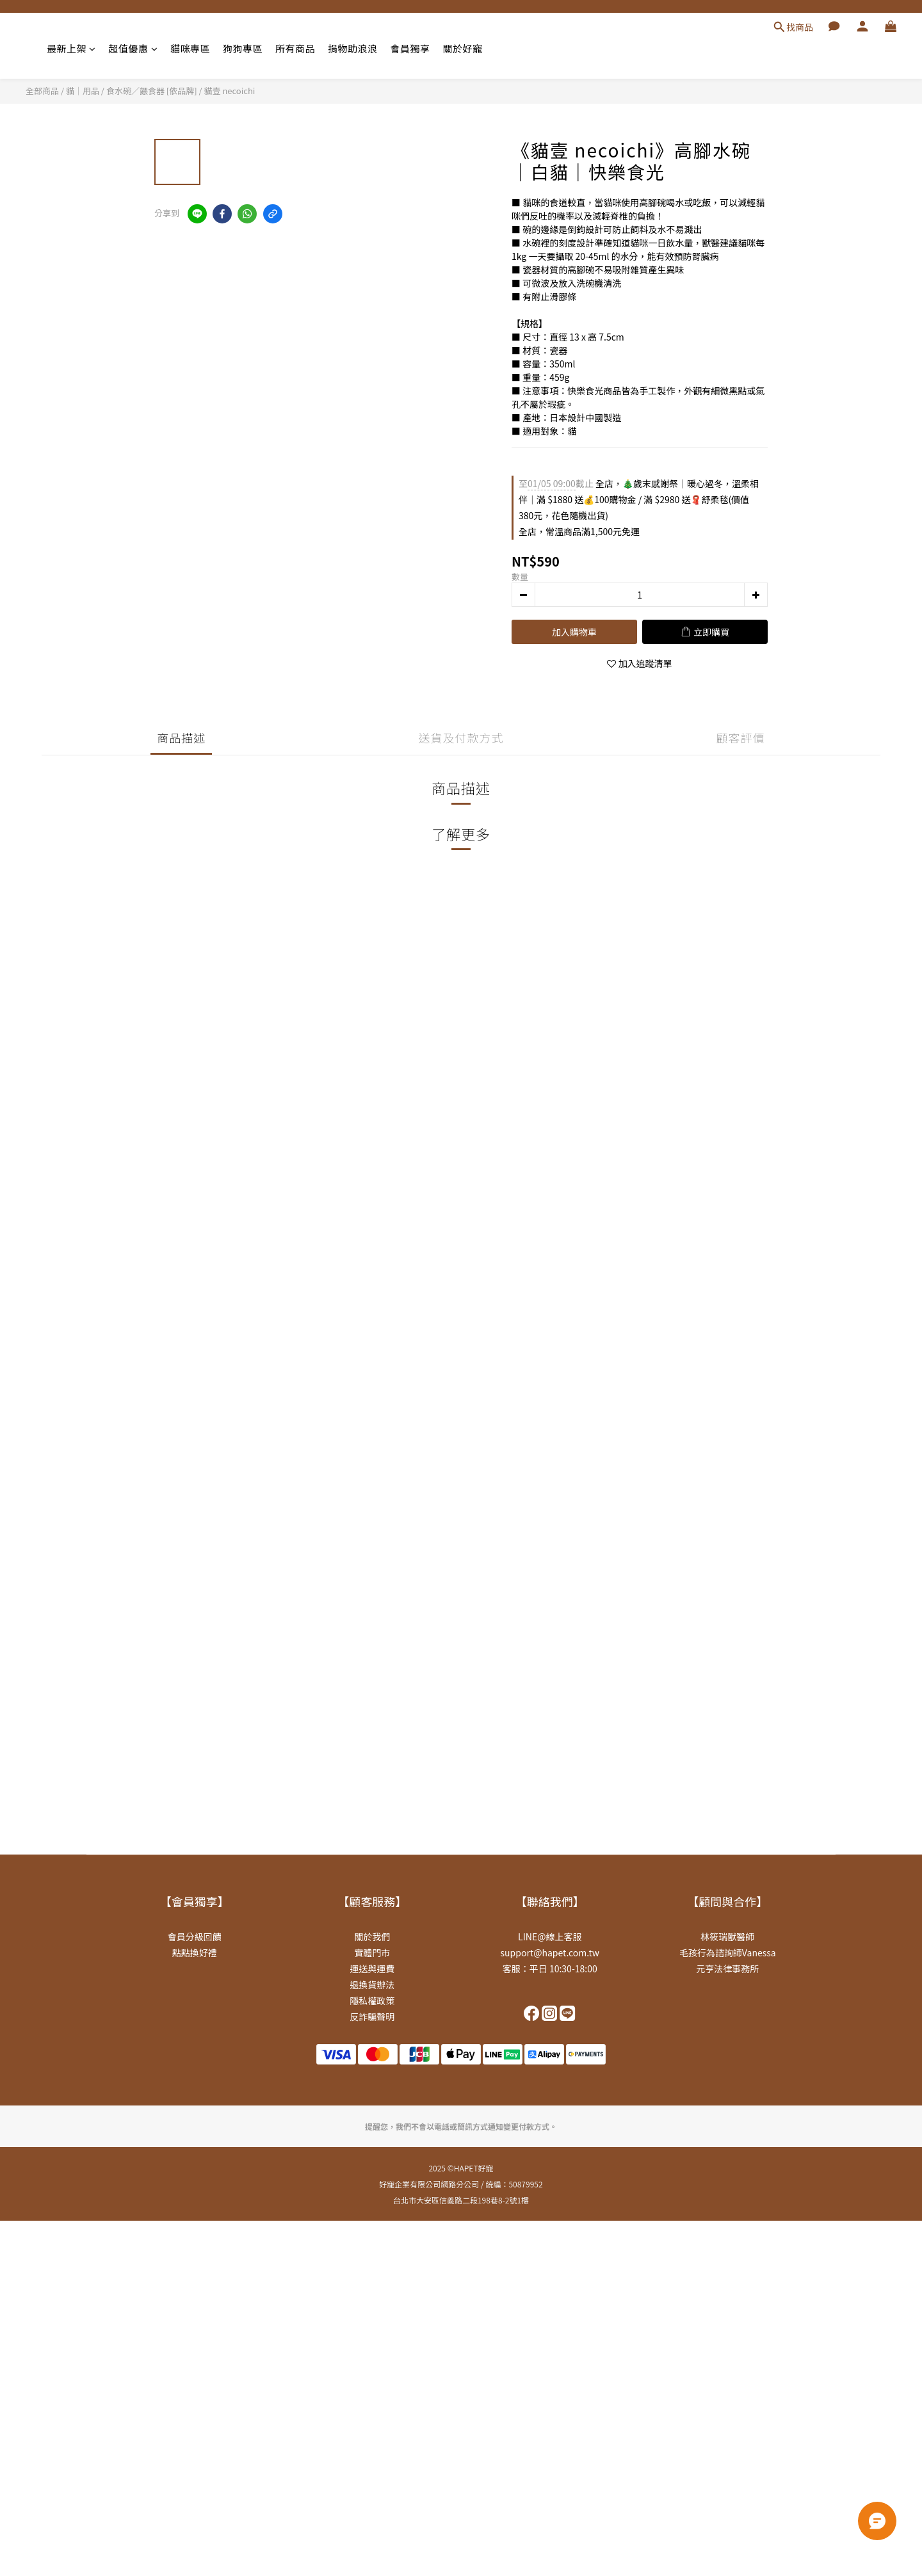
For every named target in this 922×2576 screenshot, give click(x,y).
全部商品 (42, 91)
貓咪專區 (190, 48)
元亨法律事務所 (727, 1968)
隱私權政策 (372, 2000)
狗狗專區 (243, 48)
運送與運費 (372, 1968)
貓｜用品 (82, 91)
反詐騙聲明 (372, 2016)
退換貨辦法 (372, 1984)
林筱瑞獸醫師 (727, 1936)
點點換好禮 (194, 1952)
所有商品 (295, 48)
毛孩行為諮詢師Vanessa (727, 1952)
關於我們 (372, 1936)
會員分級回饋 (195, 1936)
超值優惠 (133, 48)
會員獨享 (410, 48)
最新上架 (71, 48)
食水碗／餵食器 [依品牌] (151, 91)
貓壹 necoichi (229, 91)
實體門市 (372, 1952)
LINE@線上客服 (549, 1936)
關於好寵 (463, 48)
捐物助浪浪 (353, 48)
